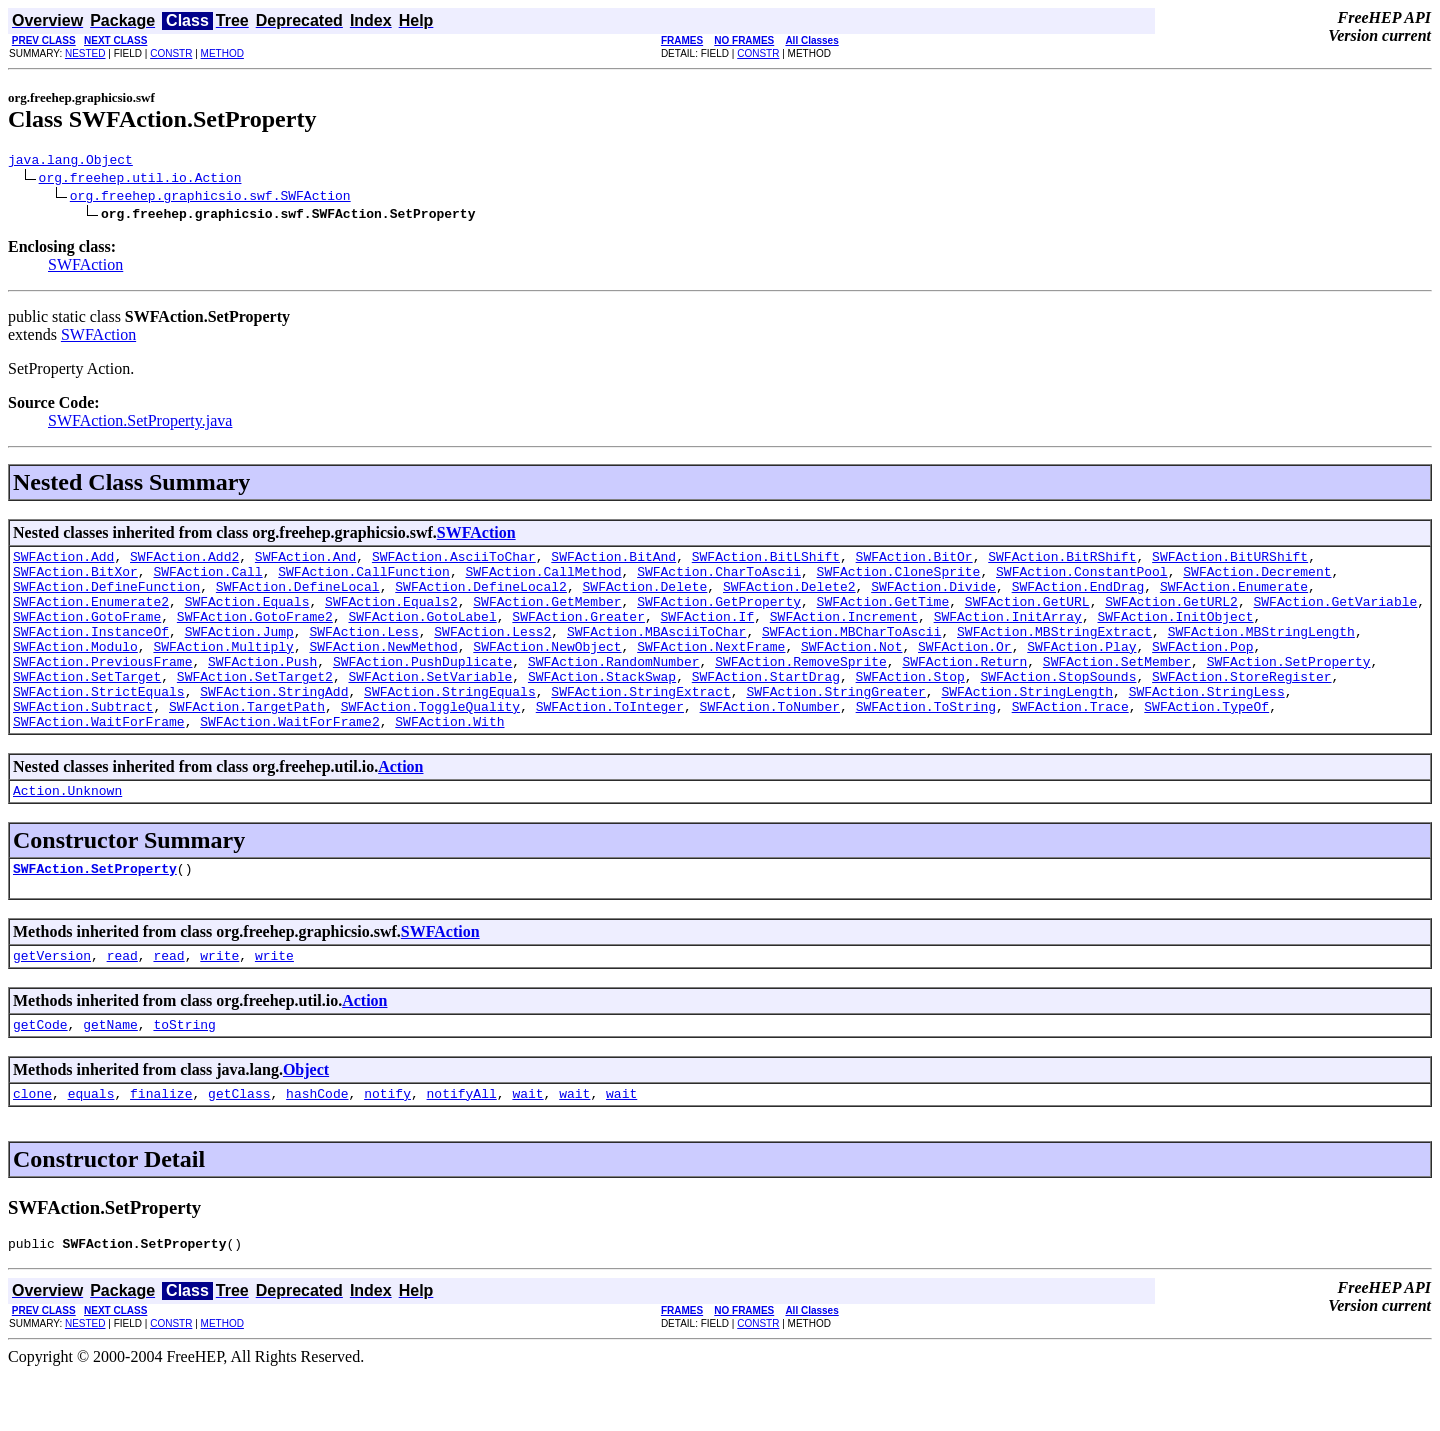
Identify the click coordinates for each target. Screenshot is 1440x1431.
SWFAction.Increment (844, 634)
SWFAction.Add (63, 562)
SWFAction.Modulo (75, 670)
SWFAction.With (449, 760)
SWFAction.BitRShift (1062, 562)
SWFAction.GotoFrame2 (255, 634)
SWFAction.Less (363, 652)
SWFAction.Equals (247, 616)
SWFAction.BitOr (914, 562)
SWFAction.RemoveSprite (801, 688)
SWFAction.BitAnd (613, 562)
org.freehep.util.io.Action (140, 180)
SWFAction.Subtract (83, 742)
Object (306, 1120)
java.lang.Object (70, 162)
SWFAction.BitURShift (1230, 562)
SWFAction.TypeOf (1206, 742)
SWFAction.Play (1081, 670)
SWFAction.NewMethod (383, 670)
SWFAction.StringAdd (274, 724)
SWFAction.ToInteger (610, 742)
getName (110, 1075)
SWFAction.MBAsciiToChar (656, 652)
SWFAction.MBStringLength (1261, 652)
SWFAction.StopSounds (1058, 706)
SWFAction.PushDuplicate (422, 688)
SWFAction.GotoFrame (87, 634)
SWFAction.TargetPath (247, 742)
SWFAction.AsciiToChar (454, 562)
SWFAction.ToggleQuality (430, 742)
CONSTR (171, 53)
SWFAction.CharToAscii (719, 580)
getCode (40, 1075)
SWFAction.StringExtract (640, 724)
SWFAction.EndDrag (1078, 598)
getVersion (52, 1003)
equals (91, 1147)
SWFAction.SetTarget (87, 706)
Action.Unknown (67, 832)
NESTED (85, 53)
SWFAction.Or (965, 670)
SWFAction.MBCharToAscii (851, 652)
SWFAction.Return (964, 688)
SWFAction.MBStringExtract (1054, 652)
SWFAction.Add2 (184, 562)
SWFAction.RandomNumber (614, 688)
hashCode (317, 1147)
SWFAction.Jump (239, 652)
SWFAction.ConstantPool (1082, 580)
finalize (161, 1147)
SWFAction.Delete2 (789, 598)
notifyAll (462, 1147)
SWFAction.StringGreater (835, 724)
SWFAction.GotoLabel (422, 634)
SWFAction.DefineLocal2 (481, 598)
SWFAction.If (707, 634)
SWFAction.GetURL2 (1171, 616)
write (219, 1003)
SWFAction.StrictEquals (99, 724)
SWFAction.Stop (909, 706)
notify (387, 1147)
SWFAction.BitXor (75, 580)
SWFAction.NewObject (547, 670)
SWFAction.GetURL (1027, 616)
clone (32, 1147)
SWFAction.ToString (925, 742)
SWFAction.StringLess (1207, 724)
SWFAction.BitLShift (766, 562)
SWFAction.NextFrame (711, 670)
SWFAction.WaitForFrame (99, 760)
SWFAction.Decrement (1257, 580)
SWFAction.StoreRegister (1241, 706)
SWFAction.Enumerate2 (91, 616)
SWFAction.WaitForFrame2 (289, 760)
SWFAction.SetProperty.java (140, 423)
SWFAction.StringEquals (450, 724)
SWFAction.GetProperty (719, 616)
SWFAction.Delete (644, 598)
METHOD (222, 53)
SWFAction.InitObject (1175, 634)
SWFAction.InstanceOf (91, 652)
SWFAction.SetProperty (1289, 688)
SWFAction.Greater (578, 634)
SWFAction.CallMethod (543, 580)
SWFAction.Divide (933, 598)
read (122, 1003)
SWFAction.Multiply (223, 670)
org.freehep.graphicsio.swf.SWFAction (210, 198)
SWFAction (85, 267)
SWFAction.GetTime (883, 616)
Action (400, 805)
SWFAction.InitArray (1008, 634)
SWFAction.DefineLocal (298, 598)
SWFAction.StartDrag (766, 706)
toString (184, 1075)
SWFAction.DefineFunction (106, 598)
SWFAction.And (305, 562)
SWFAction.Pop (1202, 670)
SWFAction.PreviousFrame (102, 688)
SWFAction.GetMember (547, 616)
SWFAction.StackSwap (602, 706)
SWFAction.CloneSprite (899, 580)
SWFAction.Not (851, 670)
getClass (239, 1147)
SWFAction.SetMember (1117, 688)
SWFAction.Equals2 (391, 616)
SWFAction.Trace (1070, 742)
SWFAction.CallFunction (364, 580)
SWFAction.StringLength (1027, 724)
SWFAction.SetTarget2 (255, 706)
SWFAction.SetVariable (430, 706)
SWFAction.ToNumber (769, 742)
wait (527, 1147)
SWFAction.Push (262, 688)
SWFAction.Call (207, 580)
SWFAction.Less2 (492, 652)
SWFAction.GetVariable (1335, 616)
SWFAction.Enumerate (1234, 598)
